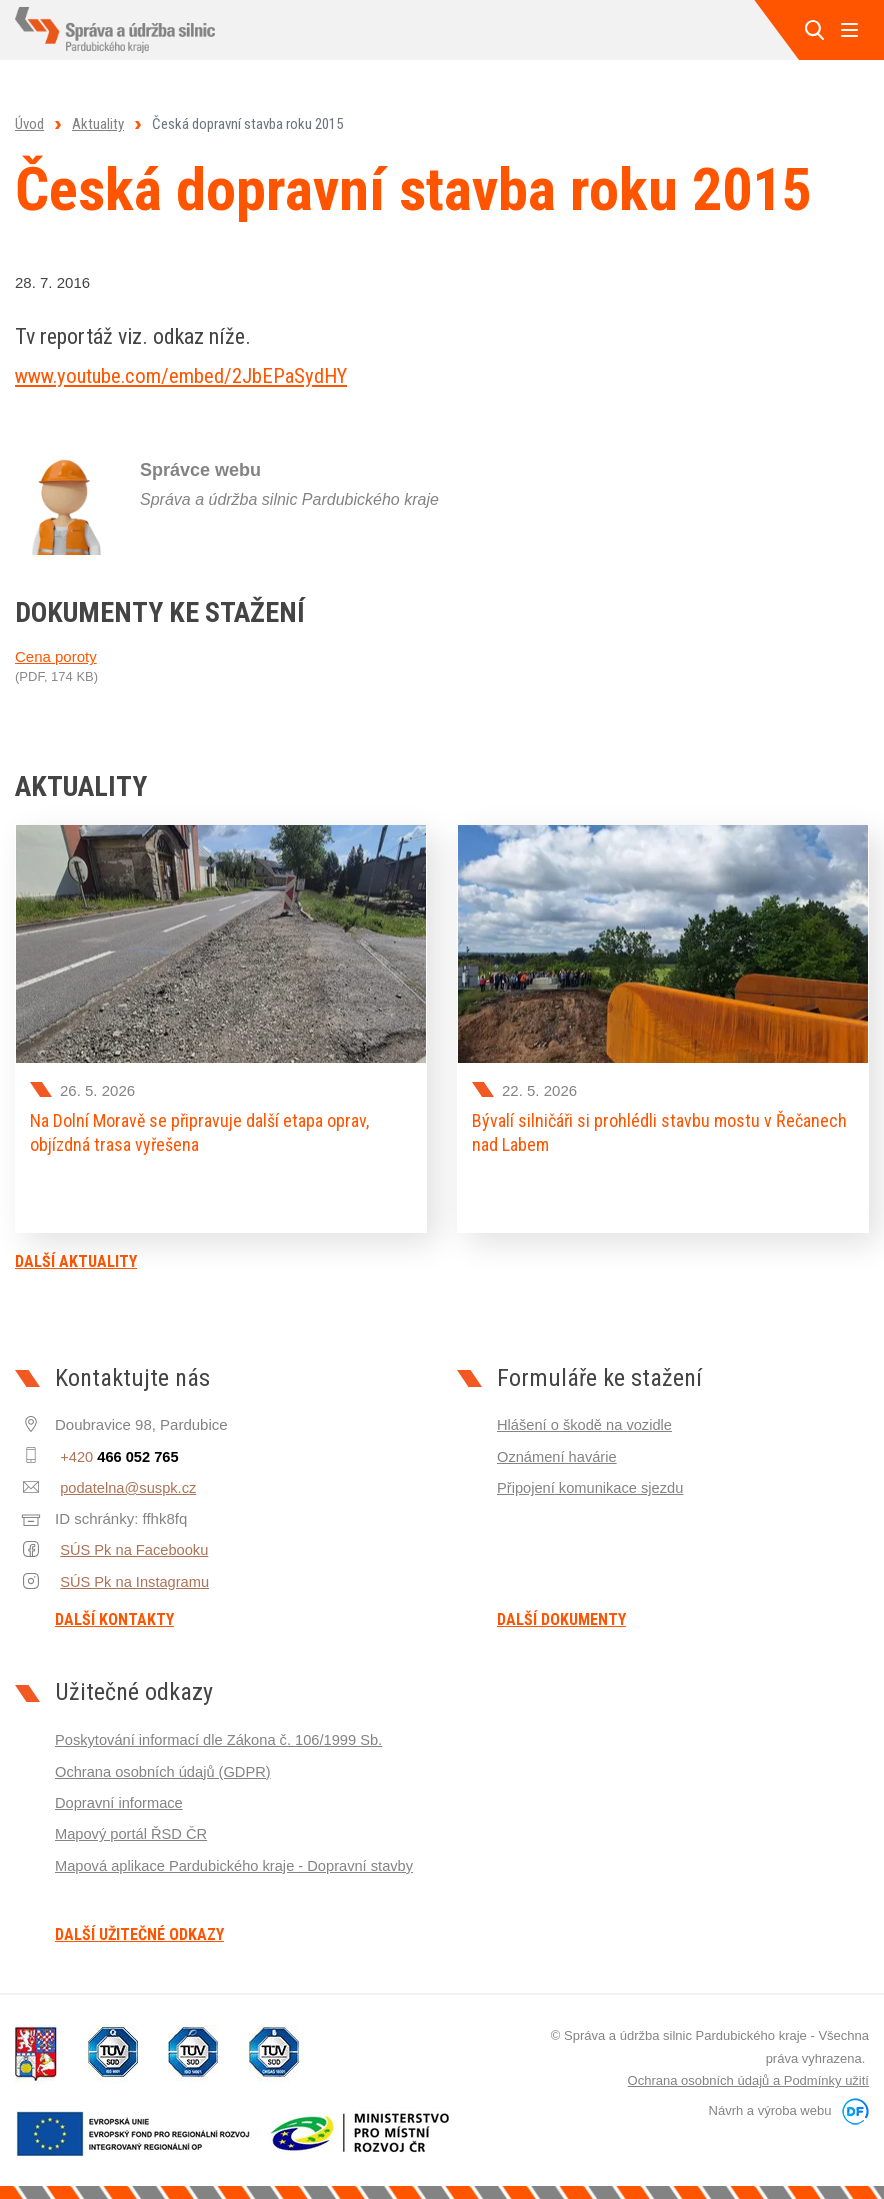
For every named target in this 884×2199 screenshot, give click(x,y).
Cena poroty (56, 656)
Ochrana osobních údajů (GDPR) (165, 1765)
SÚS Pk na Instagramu (131, 1574)
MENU (849, 30)
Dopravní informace (120, 1796)
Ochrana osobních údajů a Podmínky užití (748, 2075)
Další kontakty (114, 1615)
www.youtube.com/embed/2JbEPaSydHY (193, 375)
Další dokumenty (561, 1615)
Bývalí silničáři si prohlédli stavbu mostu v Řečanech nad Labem (659, 1132)
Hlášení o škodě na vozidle (586, 1419)
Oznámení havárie (558, 1450)
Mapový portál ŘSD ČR (133, 1827)
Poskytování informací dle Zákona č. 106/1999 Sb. (222, 1734)
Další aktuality (76, 1255)
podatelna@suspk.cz (124, 1481)
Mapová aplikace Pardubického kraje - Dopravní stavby (238, 1858)
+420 (115, 1450)
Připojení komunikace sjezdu (592, 1481)
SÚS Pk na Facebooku (131, 1543)
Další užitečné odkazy (139, 1930)
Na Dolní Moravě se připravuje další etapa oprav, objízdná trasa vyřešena (199, 1132)
